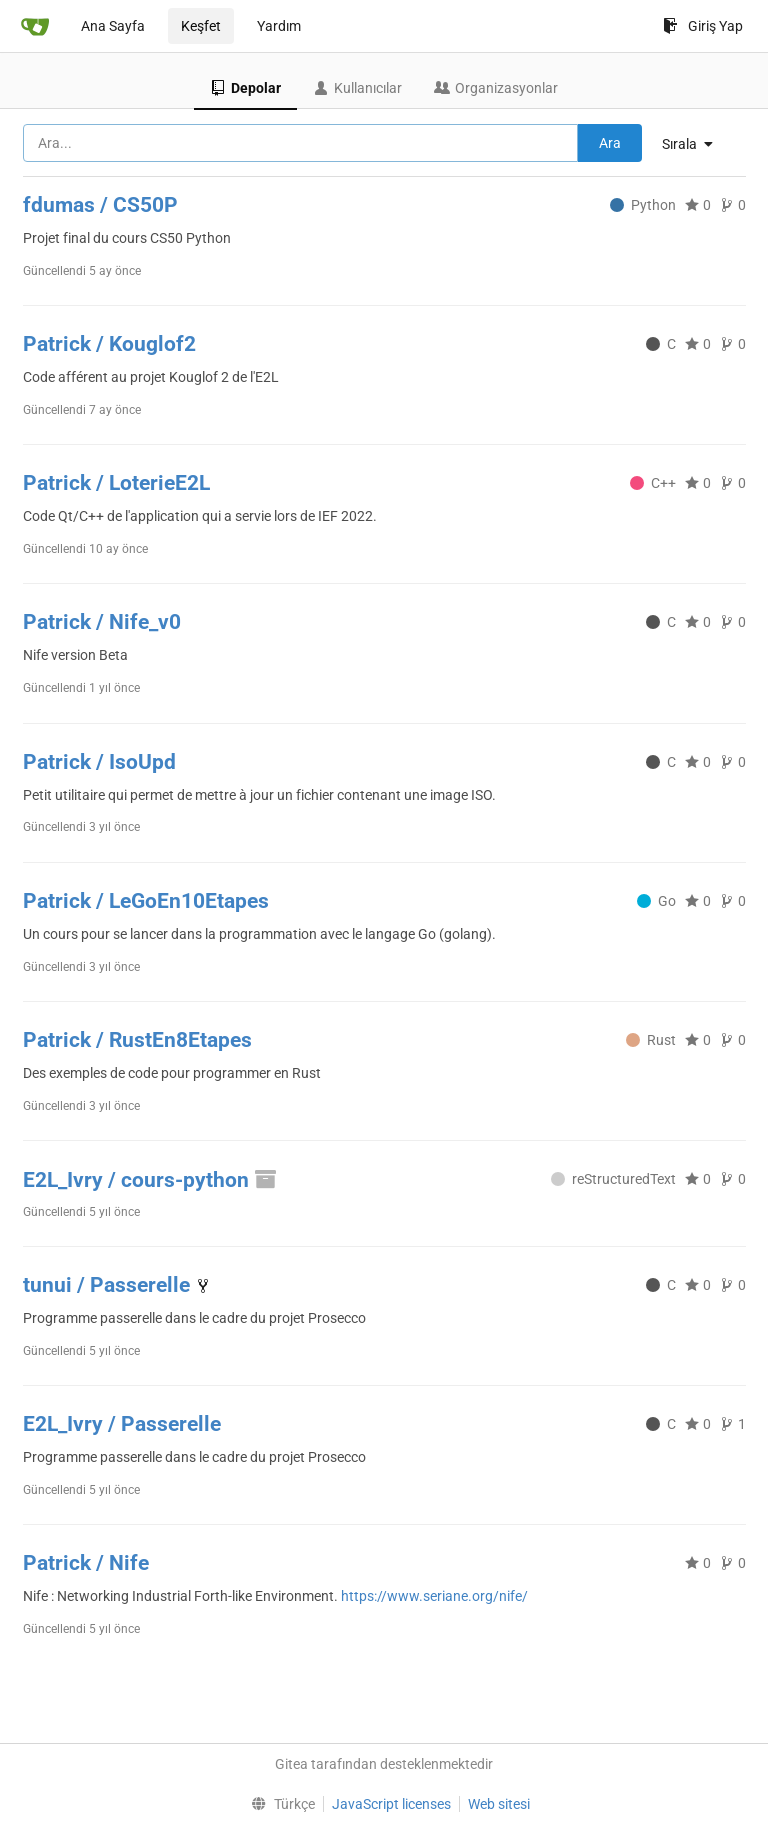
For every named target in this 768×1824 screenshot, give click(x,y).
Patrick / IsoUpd (99, 762)
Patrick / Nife (86, 1563)
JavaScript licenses (391, 1804)
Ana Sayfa (113, 26)
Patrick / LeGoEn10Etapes (146, 901)
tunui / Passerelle (109, 1285)
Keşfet (201, 26)
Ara (610, 143)
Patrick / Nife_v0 (102, 622)
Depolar (245, 88)
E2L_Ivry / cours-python (151, 1180)
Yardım (279, 26)
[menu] (695, 144)
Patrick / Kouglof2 (109, 344)
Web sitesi (499, 1804)
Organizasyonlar (496, 88)
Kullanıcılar (357, 88)
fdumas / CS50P (100, 205)
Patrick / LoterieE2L (116, 483)
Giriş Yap (703, 26)
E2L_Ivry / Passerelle (122, 1424)
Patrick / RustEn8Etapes (137, 1040)
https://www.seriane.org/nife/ (434, 1596)
